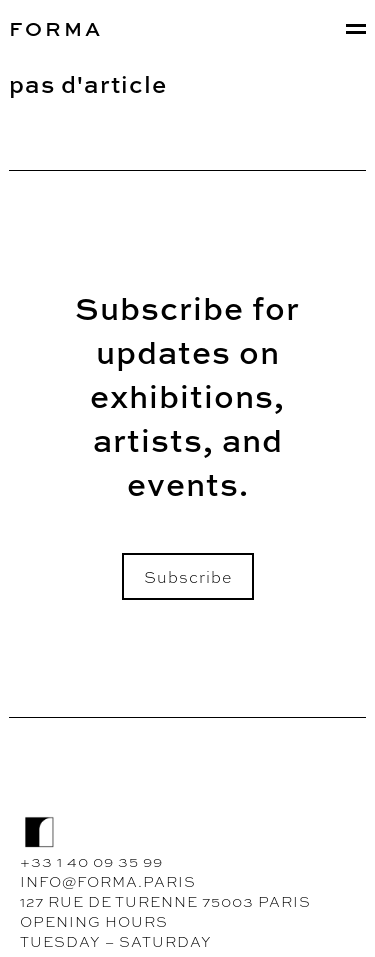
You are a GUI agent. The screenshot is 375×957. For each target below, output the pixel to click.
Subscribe (188, 575)
